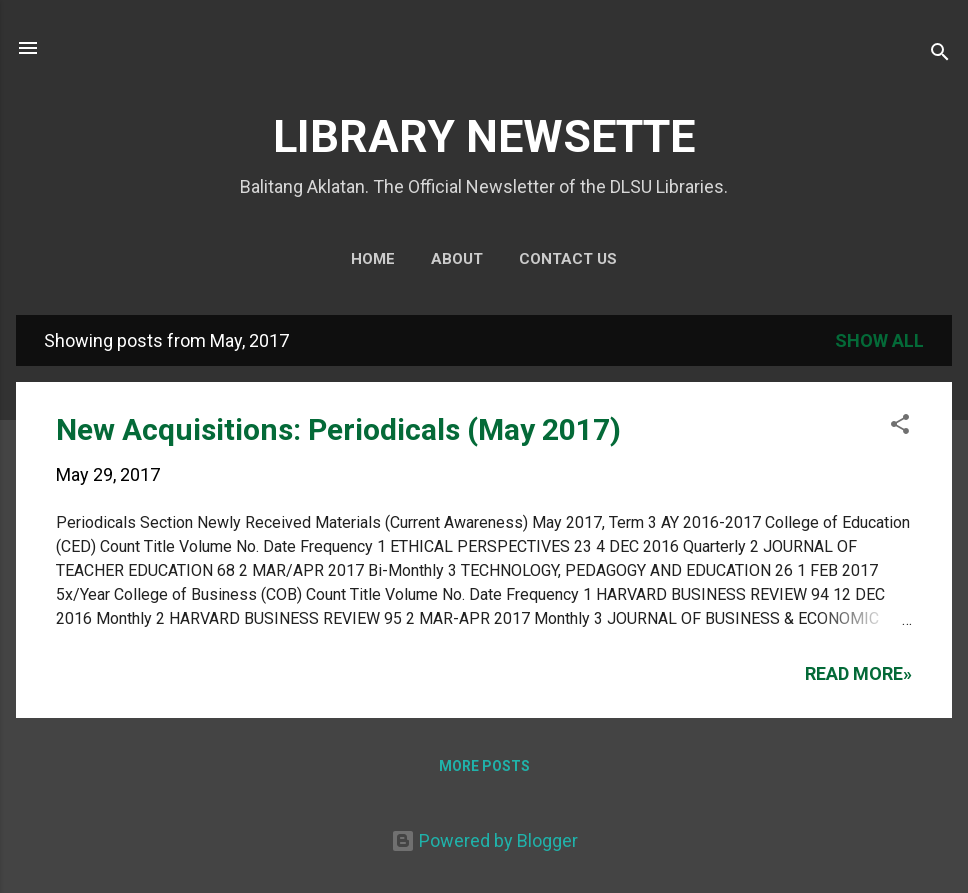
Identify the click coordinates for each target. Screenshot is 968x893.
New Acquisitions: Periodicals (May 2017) (338, 429)
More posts (484, 766)
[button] (900, 427)
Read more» (858, 673)
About (457, 259)
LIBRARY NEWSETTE (484, 136)
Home (373, 259)
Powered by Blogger (484, 840)
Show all (879, 340)
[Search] (940, 54)
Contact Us (568, 259)
